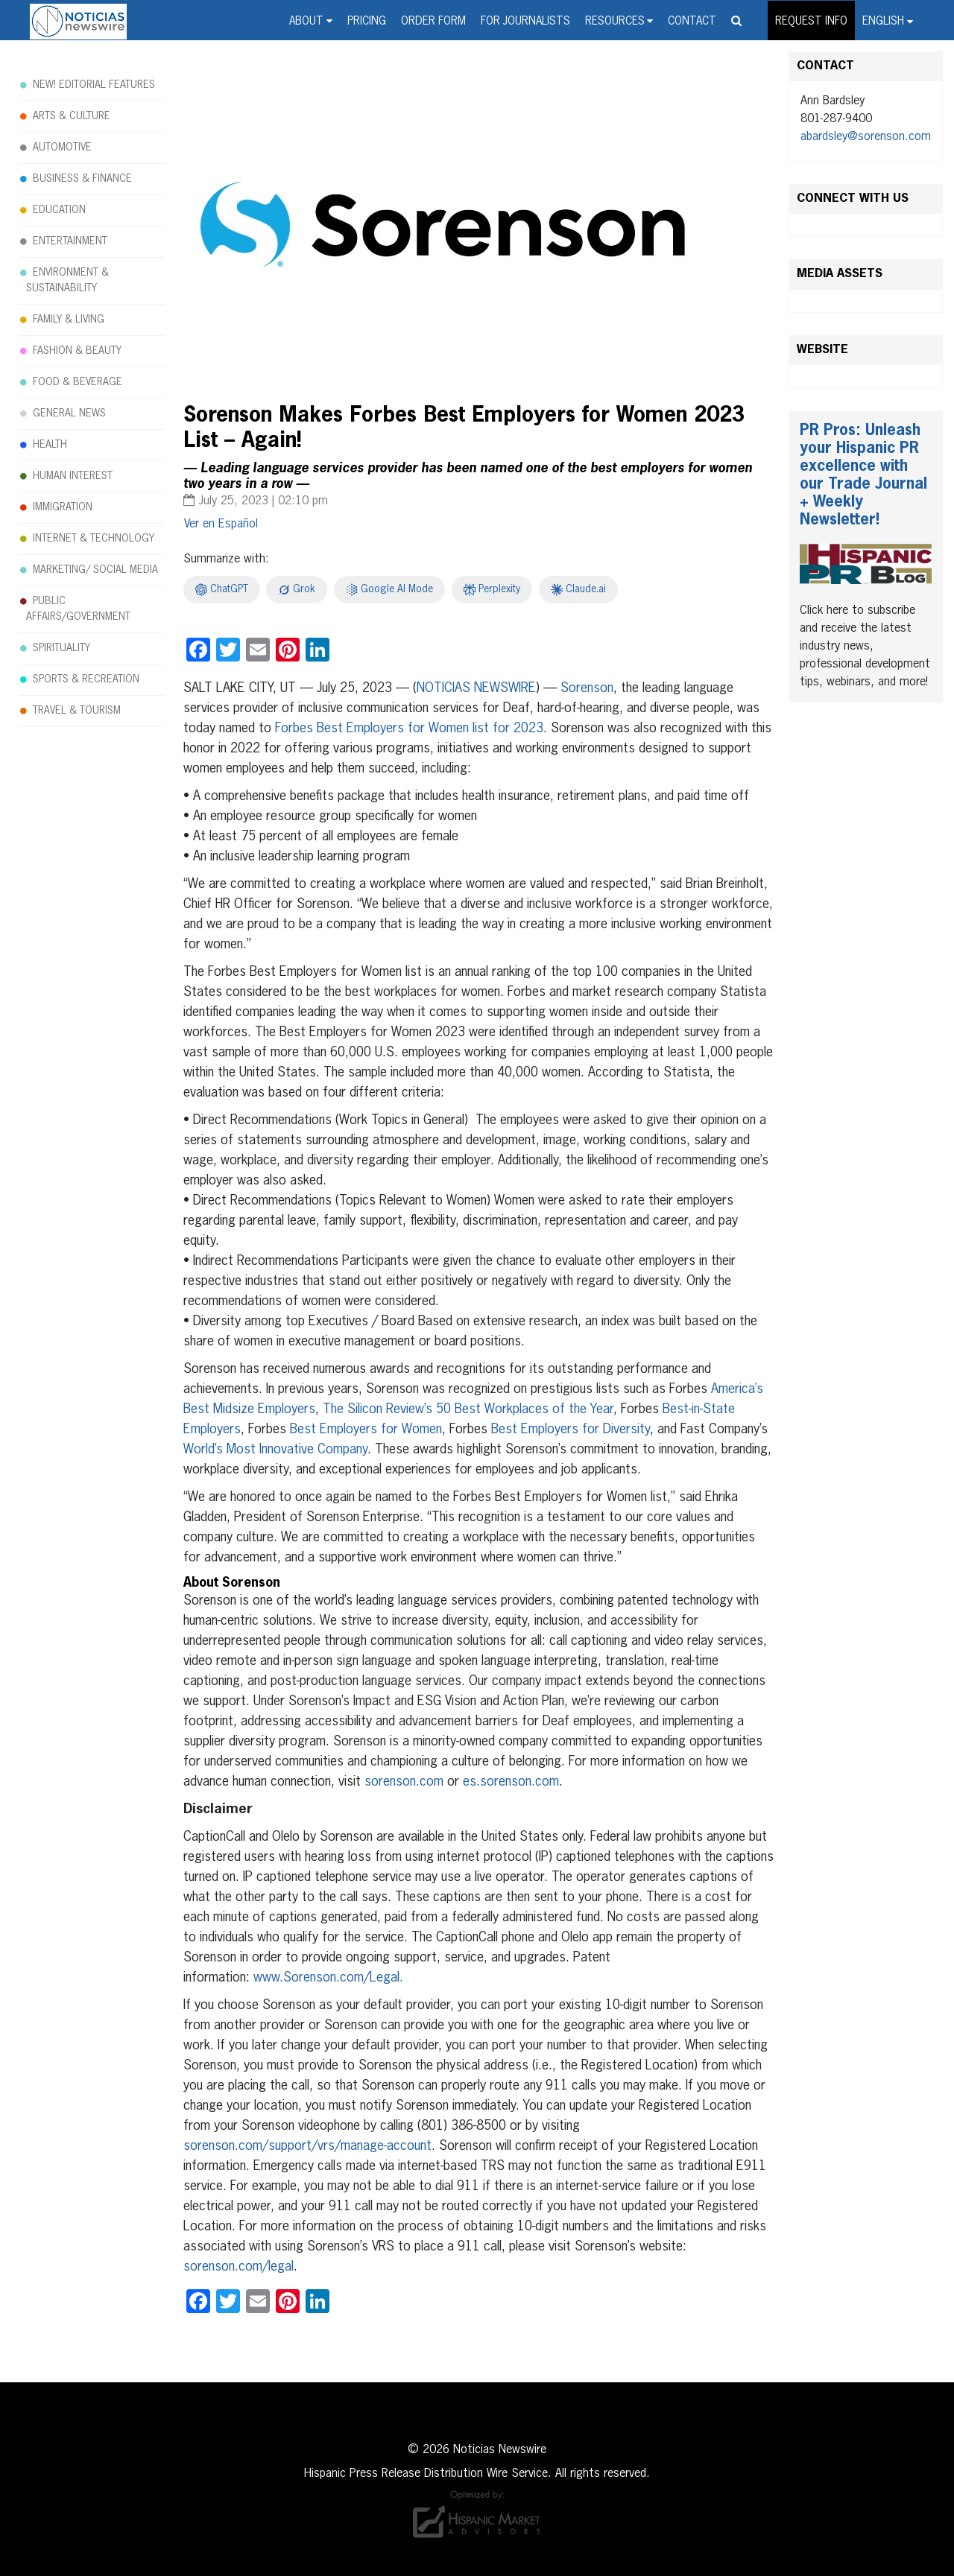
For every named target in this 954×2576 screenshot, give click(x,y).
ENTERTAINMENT (70, 241)
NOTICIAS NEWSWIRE (476, 688)
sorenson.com (403, 1782)
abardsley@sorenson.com (865, 137)
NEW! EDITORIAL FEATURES (94, 85)
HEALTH (50, 445)
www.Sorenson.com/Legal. (328, 1978)
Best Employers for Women (366, 1429)
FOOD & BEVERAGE (77, 382)
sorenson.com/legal (238, 2267)
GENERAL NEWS (69, 413)
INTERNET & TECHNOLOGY (93, 538)
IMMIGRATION (62, 507)
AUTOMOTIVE (62, 147)
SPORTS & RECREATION (86, 679)
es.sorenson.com (511, 1782)
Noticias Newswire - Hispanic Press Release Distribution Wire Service (78, 21)
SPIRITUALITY (61, 648)
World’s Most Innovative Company (275, 1449)
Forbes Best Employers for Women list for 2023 (409, 728)
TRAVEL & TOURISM (77, 710)
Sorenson (586, 688)
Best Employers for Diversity (570, 1429)
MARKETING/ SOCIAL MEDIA (95, 570)
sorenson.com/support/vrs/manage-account (307, 2146)
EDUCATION (59, 210)
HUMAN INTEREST (73, 476)
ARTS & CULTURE (71, 116)
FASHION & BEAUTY (77, 351)
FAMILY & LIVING (68, 319)
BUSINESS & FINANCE (82, 179)
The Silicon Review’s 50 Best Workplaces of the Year (468, 1409)
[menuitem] (887, 20)
